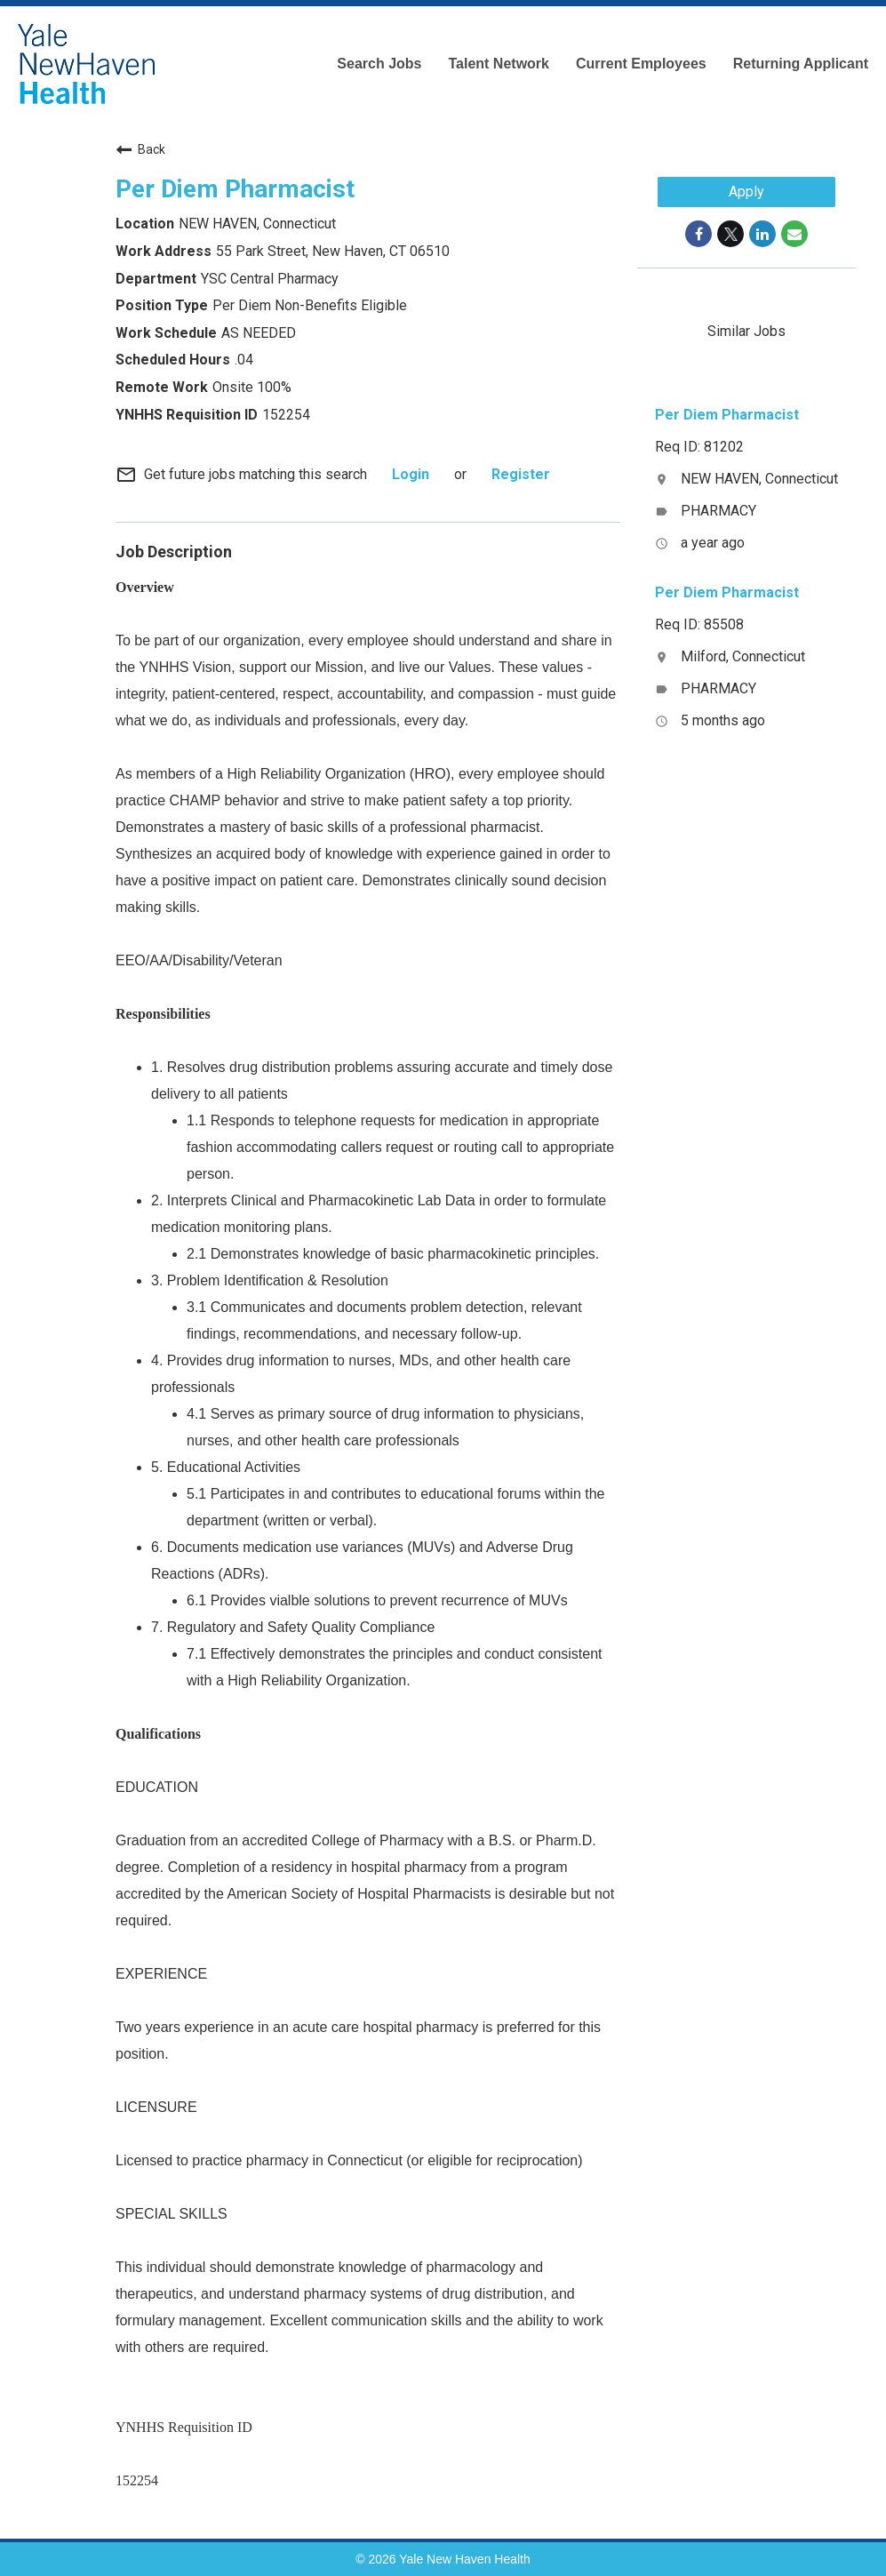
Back (140, 149)
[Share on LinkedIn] (762, 234)
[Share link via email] (794, 234)
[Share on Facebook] (698, 234)
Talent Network (498, 63)
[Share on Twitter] (730, 234)
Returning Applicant (800, 63)
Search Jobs (379, 63)
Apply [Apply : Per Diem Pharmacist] (746, 191)
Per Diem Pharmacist (235, 189)
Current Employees (641, 63)
